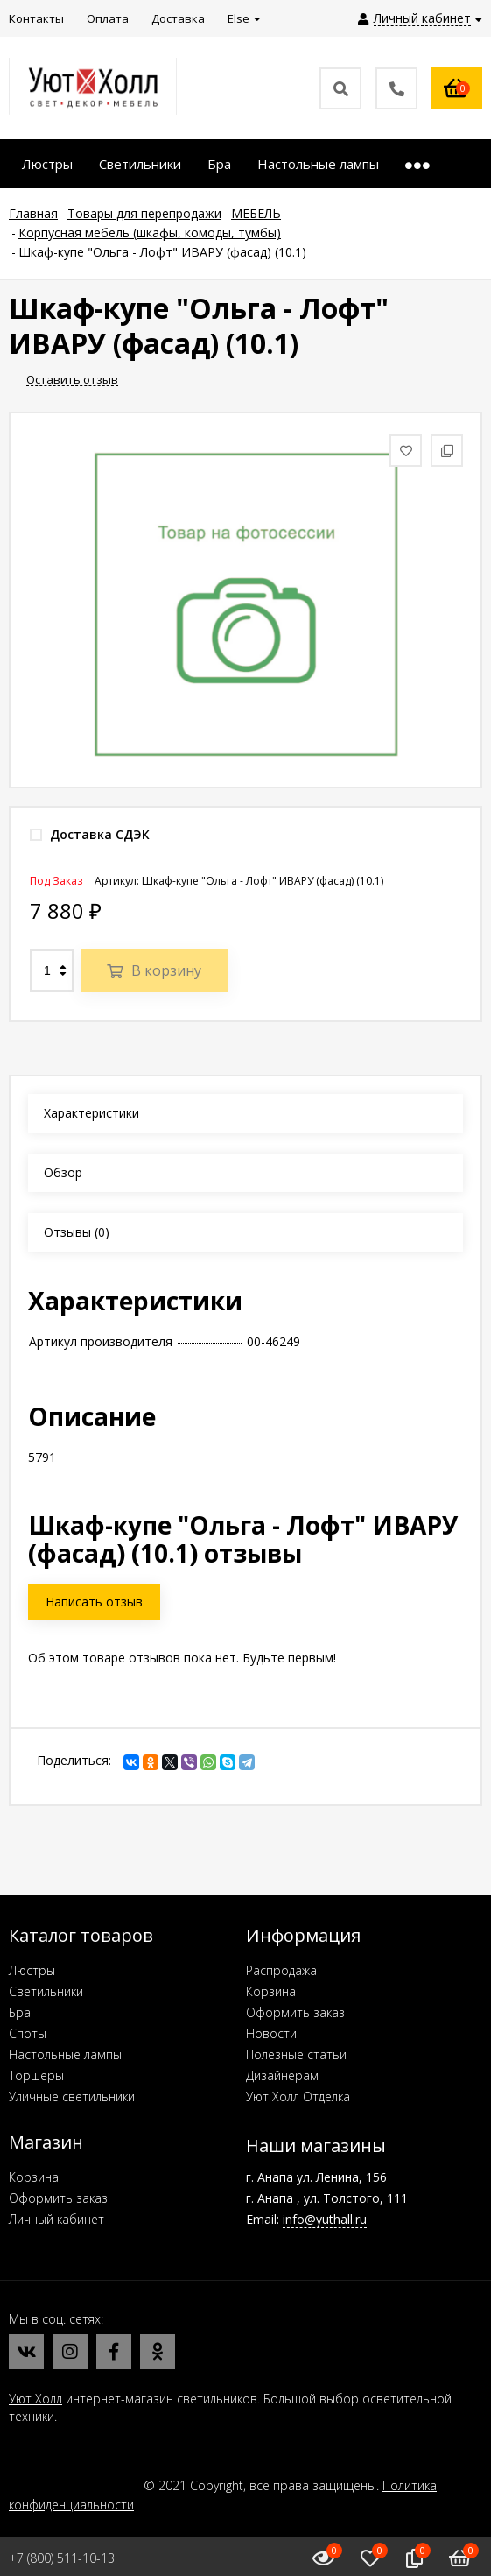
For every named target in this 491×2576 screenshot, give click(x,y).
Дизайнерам (282, 2075)
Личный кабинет (56, 2219)
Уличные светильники (72, 2096)
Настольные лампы (65, 2054)
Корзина (271, 1991)
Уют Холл (35, 2398)
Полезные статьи (296, 2054)
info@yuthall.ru (325, 2219)
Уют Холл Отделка (298, 2096)
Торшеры (36, 2075)
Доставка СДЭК (90, 834)
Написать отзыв (94, 1601)
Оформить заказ (295, 2012)
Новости (271, 2033)
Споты (27, 2033)
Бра (20, 2012)
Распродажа (281, 1970)
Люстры (32, 1970)
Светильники (46, 1991)
